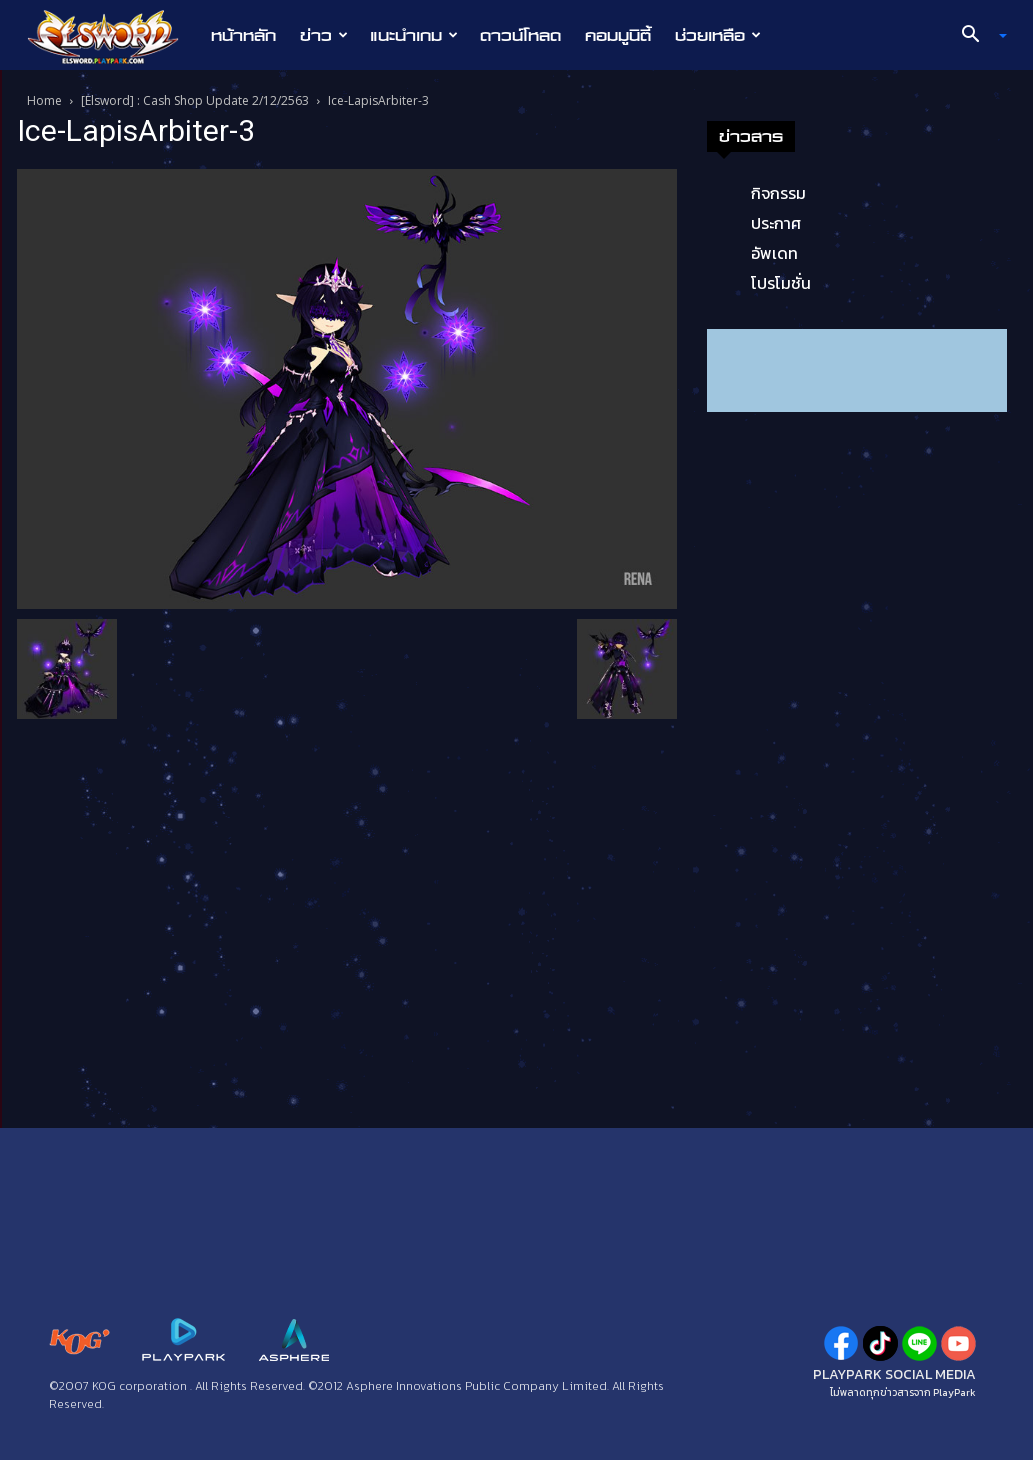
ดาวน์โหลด (520, 35)
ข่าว (324, 35)
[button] (976, 36)
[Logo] (113, 36)
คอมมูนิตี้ (618, 35)
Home (44, 100)
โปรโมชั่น (781, 283)
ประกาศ (776, 223)
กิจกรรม (778, 193)
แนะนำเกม (414, 35)
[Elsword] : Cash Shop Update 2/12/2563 (195, 100)
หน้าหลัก (243, 35)
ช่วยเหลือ (718, 35)
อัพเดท (774, 253)
